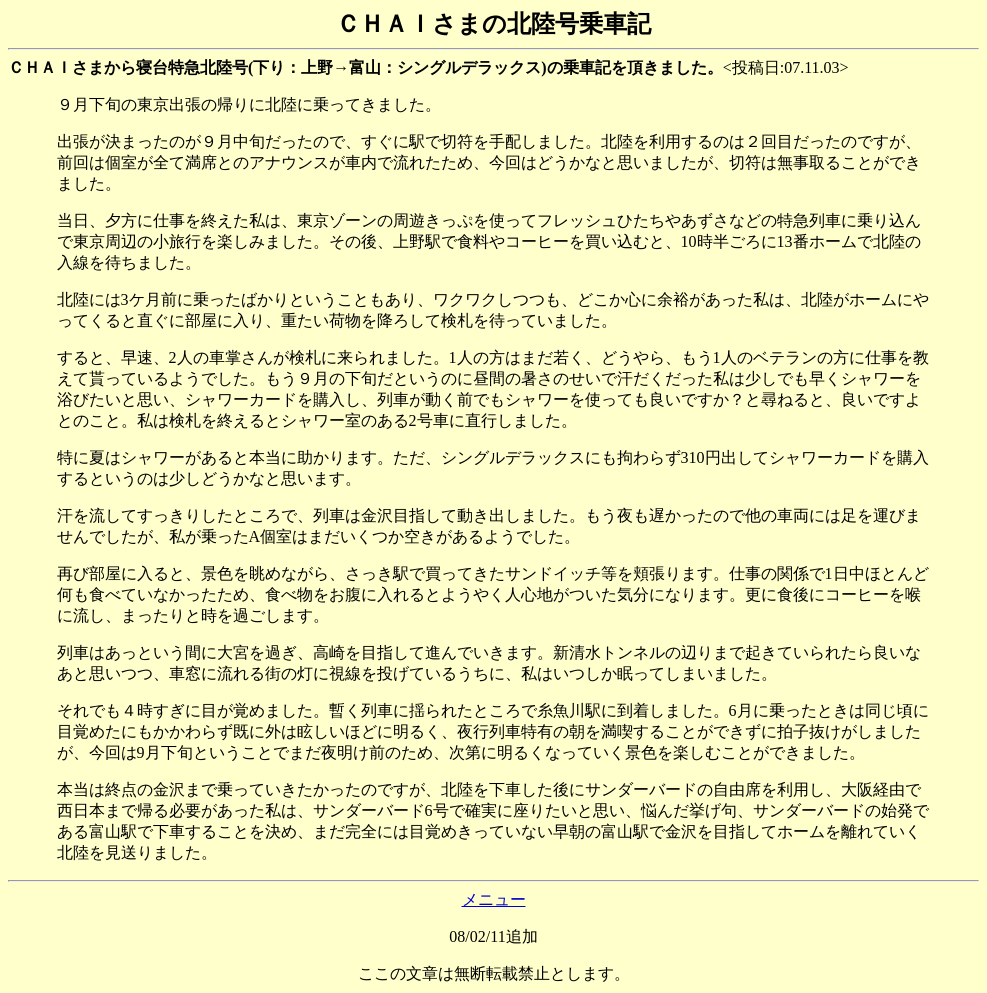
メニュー (494, 899)
